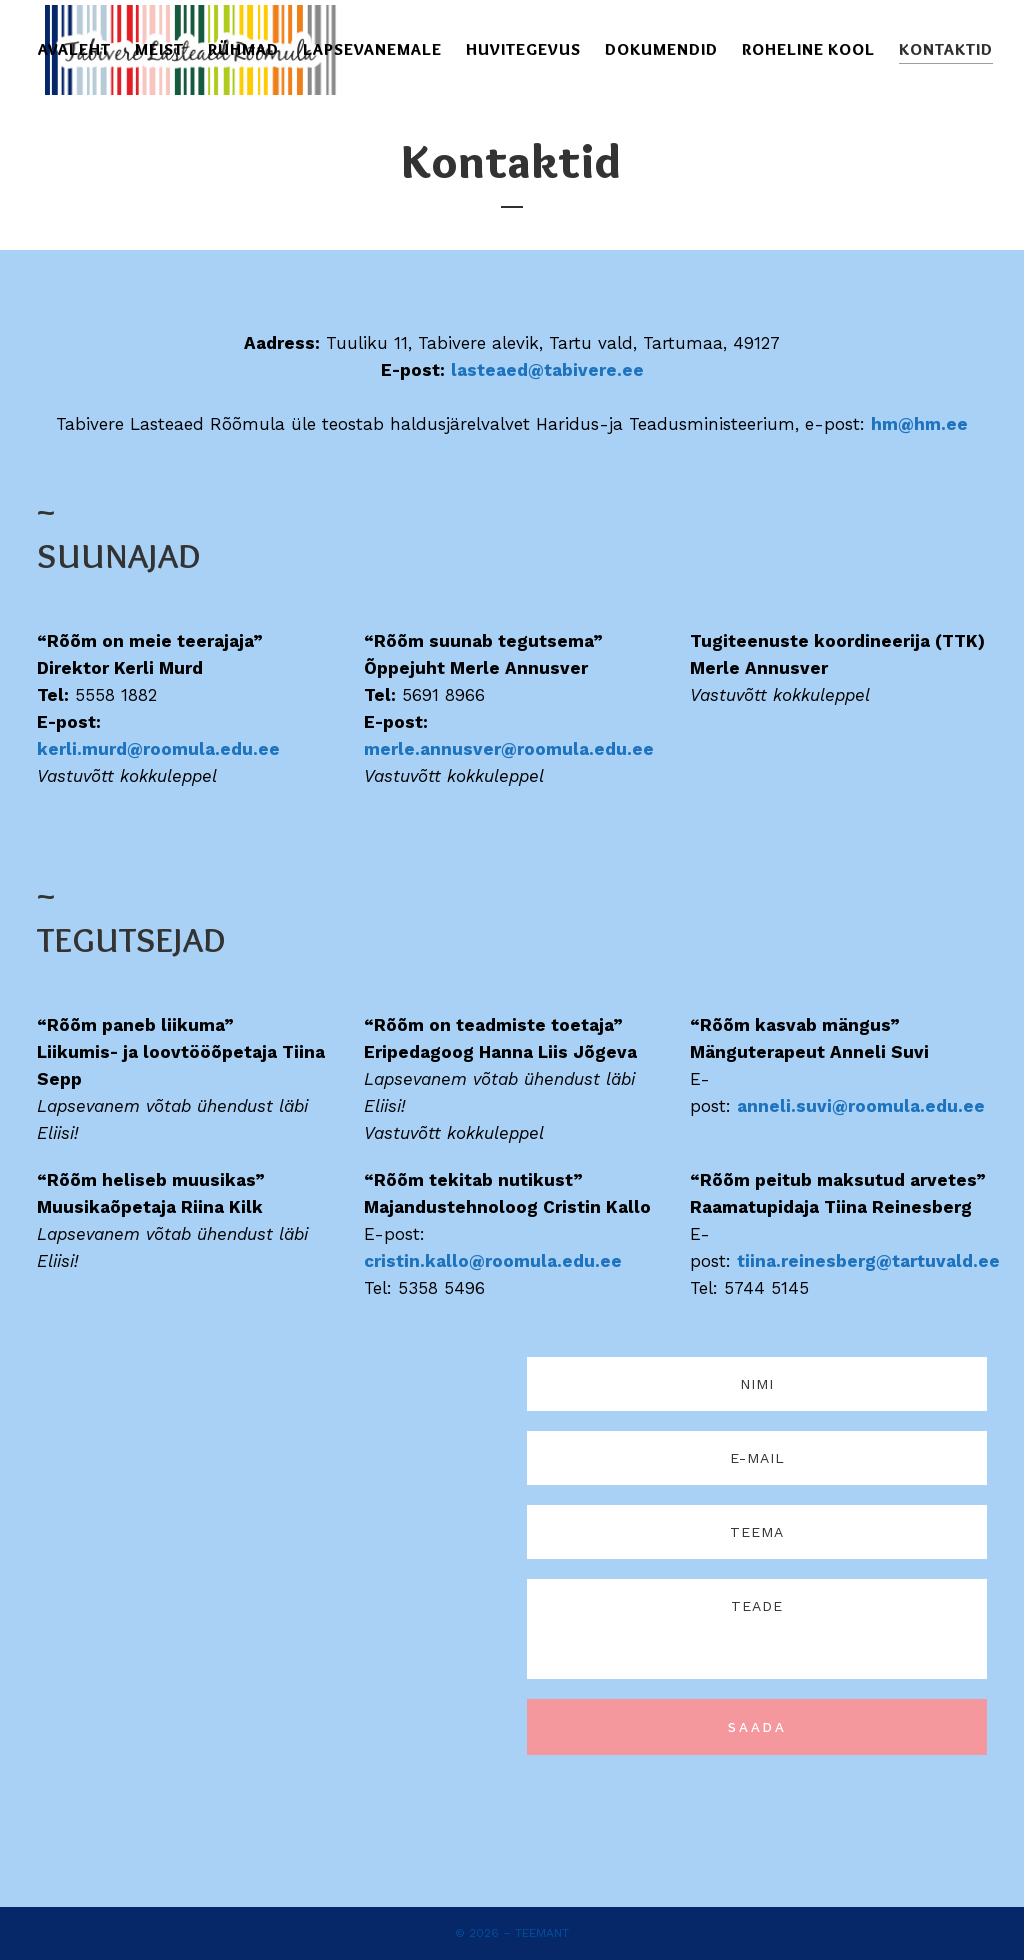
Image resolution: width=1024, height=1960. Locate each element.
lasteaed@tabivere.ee (547, 470)
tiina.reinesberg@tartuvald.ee (868, 1361)
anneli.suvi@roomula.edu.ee (861, 1206)
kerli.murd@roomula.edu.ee (158, 849)
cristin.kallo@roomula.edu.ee (493, 1361)
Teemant (542, 1933)
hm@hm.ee (919, 524)
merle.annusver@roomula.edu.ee (509, 849)
